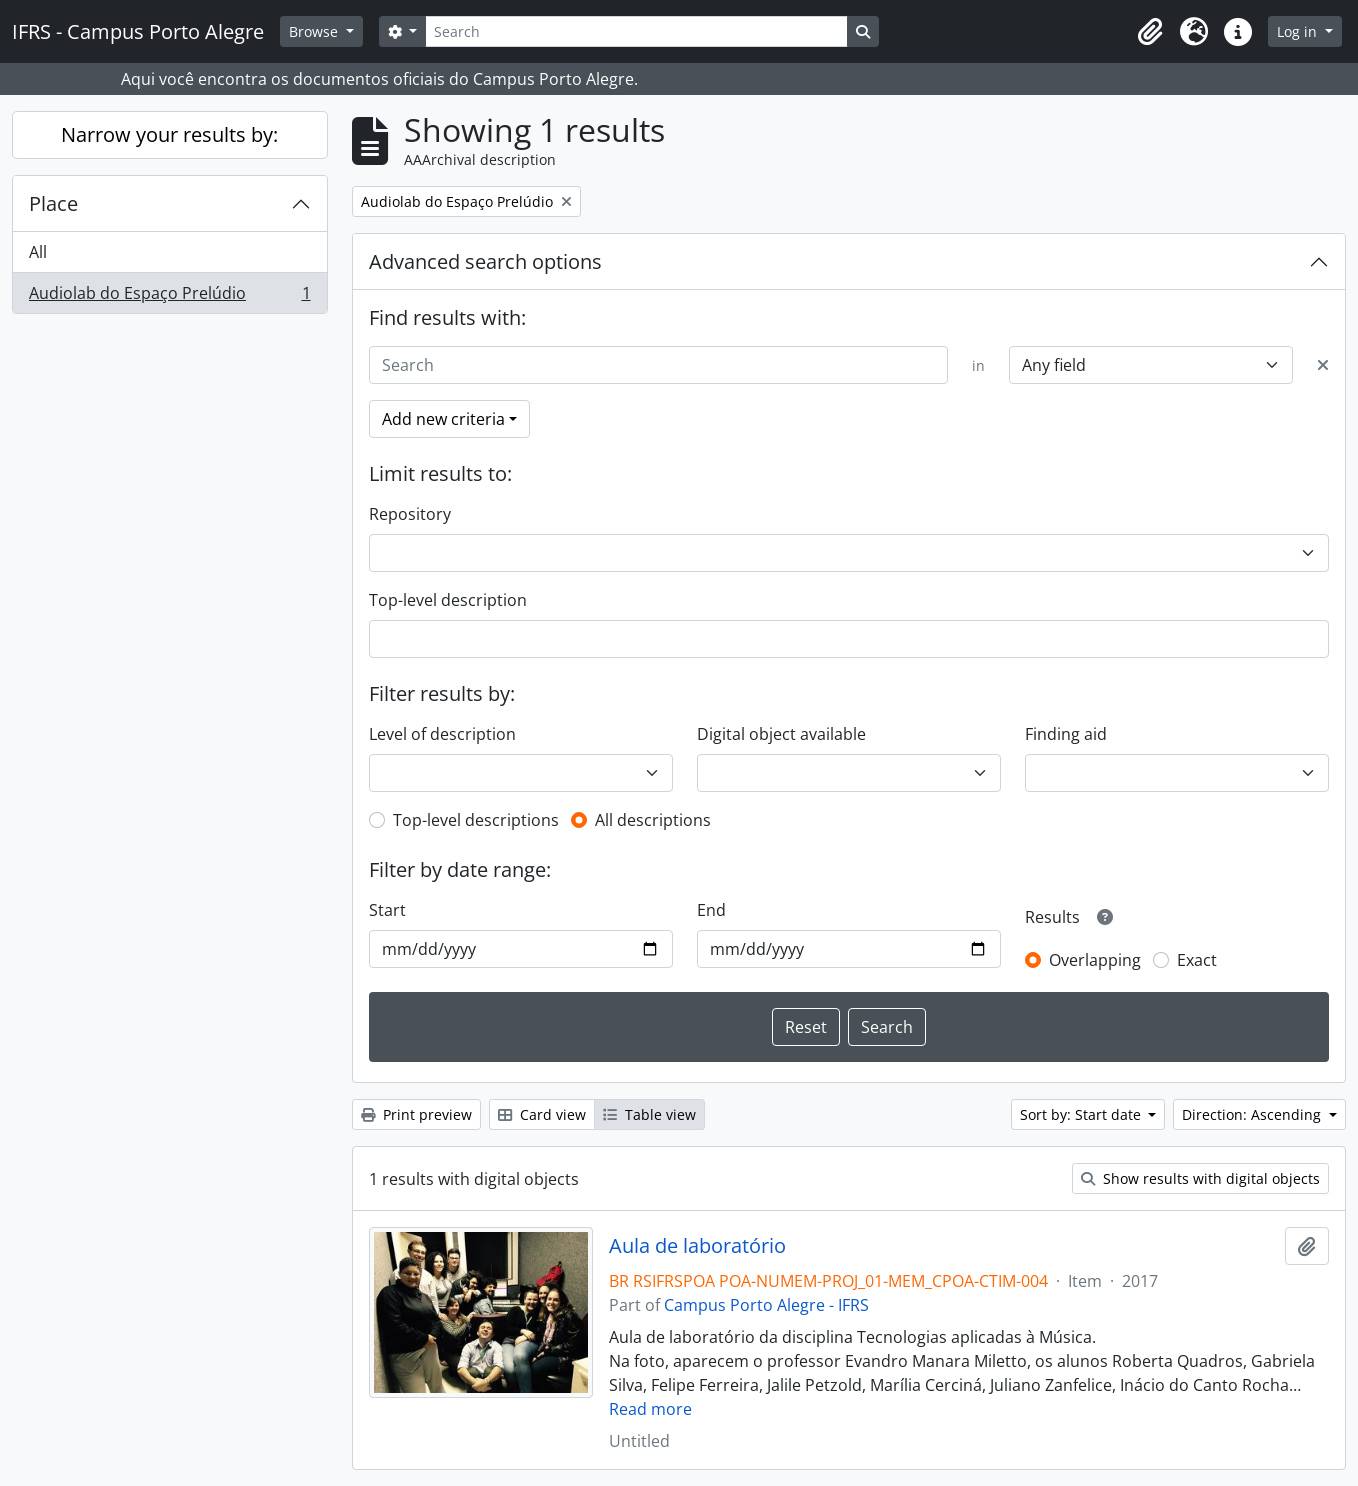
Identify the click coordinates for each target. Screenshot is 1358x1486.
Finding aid (1066, 734)
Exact (1197, 960)
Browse (315, 31)
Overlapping (1095, 960)
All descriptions (653, 820)
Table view (649, 1114)
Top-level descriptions (476, 820)
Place (53, 203)
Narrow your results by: (169, 134)
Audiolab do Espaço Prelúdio (169, 297)
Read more (650, 1409)
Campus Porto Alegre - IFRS (766, 1305)
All (38, 252)
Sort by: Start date (1082, 1114)
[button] (1150, 32)
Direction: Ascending (1253, 1114)
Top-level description (448, 600)
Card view (542, 1114)
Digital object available (781, 734)
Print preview (416, 1114)
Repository (410, 514)
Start (387, 910)
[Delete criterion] (1323, 365)
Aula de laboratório (697, 1246)
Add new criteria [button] (443, 419)
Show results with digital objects (1200, 1178)
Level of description (442, 734)
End (711, 910)
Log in (1299, 31)
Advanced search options (485, 261)
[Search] (636, 31)
